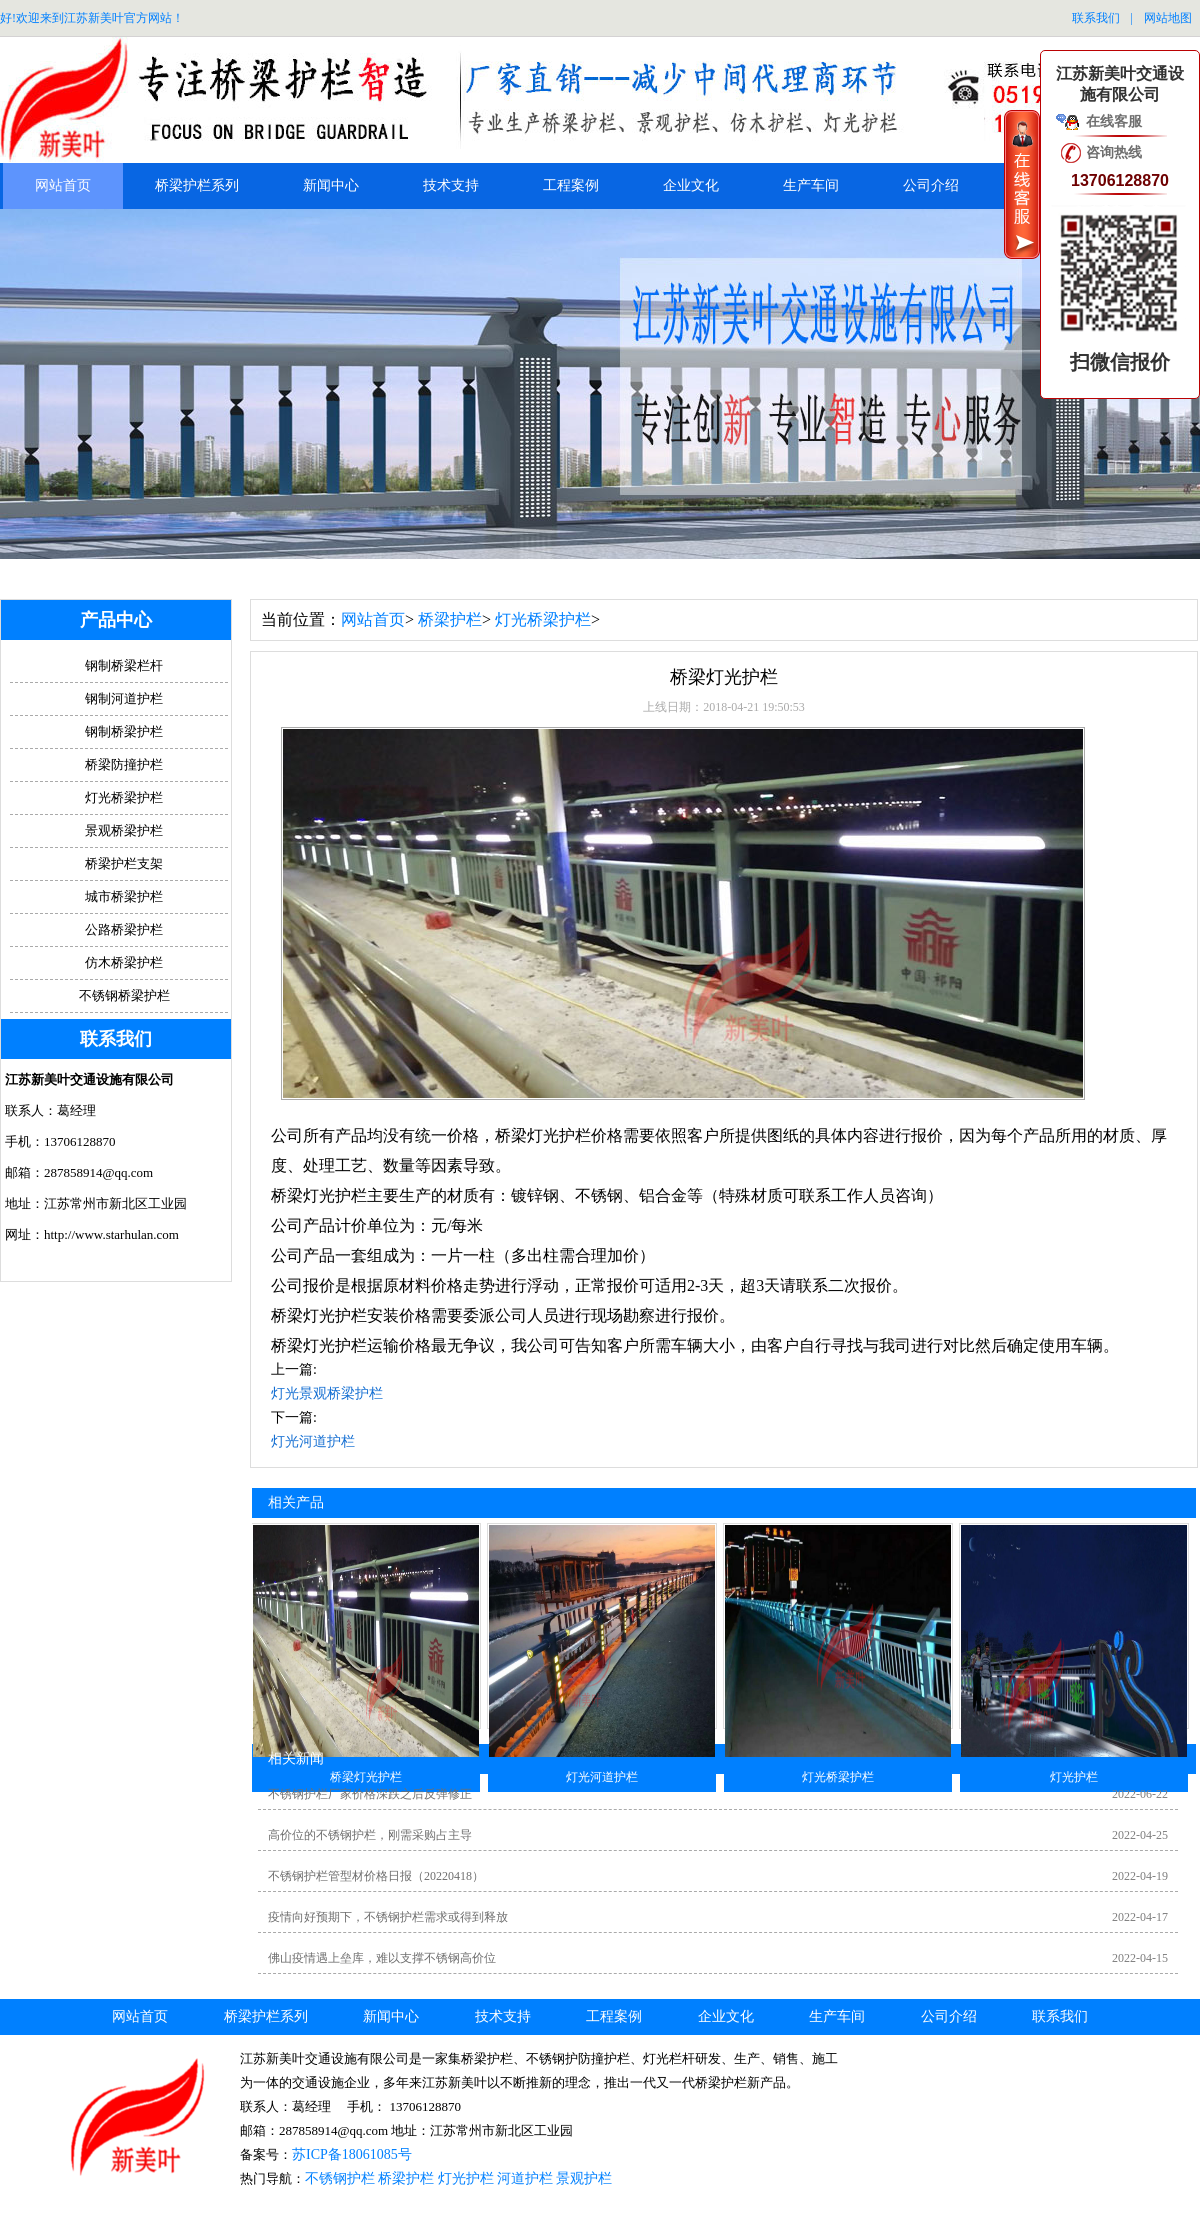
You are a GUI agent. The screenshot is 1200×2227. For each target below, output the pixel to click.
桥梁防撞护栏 (124, 764)
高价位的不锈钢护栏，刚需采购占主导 (370, 1835)
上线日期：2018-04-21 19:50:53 (724, 707)
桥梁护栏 (450, 619)
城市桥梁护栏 (124, 896)
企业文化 (691, 185)
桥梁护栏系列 (197, 185)
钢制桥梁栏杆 (124, 665)
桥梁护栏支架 (124, 863)
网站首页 (63, 185)
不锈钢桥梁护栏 (124, 995)
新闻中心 (331, 185)
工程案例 (571, 185)
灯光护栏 (466, 2178)
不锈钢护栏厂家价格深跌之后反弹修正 (370, 1794)
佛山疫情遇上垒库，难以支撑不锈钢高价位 (382, 1958)
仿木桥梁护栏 (124, 962)
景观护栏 (584, 2178)
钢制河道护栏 (124, 698)
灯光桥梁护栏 (543, 619)
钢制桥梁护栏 (124, 731)
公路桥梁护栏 (124, 929)
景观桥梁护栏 (124, 830)
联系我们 (1096, 18)
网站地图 (1168, 18)
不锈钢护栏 (340, 2178)
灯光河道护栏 (313, 1441)
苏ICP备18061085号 (352, 2154)
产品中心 (116, 620)
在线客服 (1114, 121)
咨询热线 (1114, 152)
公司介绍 (931, 185)
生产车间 (811, 185)
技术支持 (451, 185)
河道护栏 (525, 2178)
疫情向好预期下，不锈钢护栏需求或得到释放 (388, 1917)
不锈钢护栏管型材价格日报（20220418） (376, 1876)
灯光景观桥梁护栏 (327, 1393)
